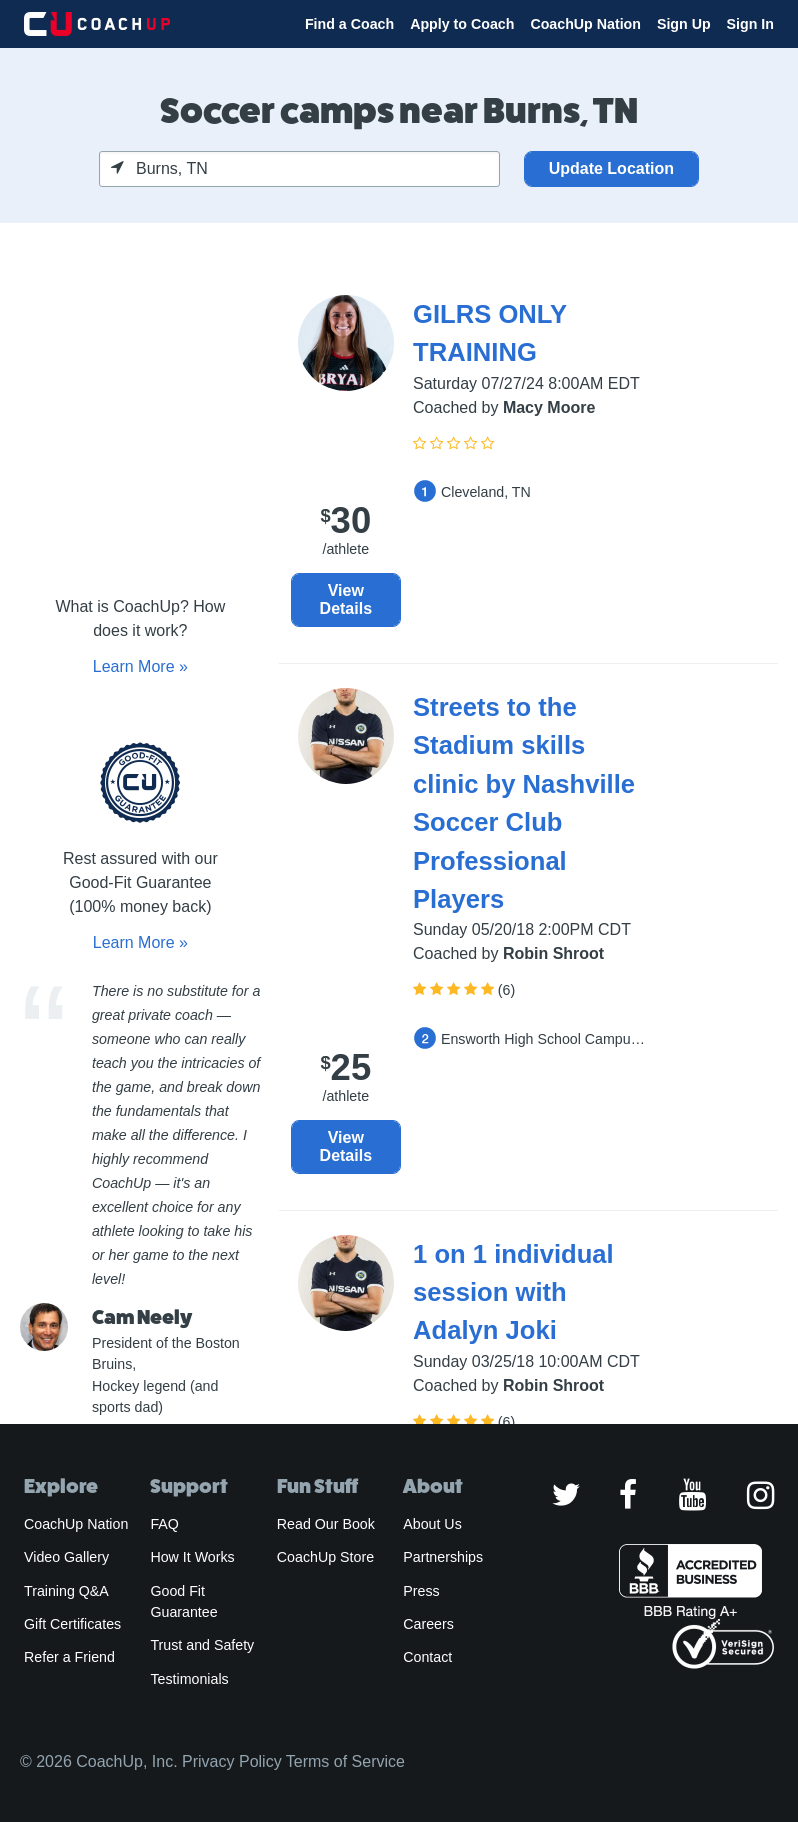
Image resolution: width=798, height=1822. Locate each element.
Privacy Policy (232, 1761)
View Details (346, 599)
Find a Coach (349, 24)
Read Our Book (326, 1524)
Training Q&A (66, 1591)
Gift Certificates (72, 1624)
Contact (427, 1657)
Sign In (750, 24)
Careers (428, 1624)
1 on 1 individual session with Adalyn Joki (513, 1292)
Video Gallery (66, 1557)
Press (421, 1591)
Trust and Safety (202, 1645)
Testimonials (189, 1679)
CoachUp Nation (585, 24)
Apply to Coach (462, 24)
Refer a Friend (69, 1657)
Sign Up (684, 24)
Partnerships (443, 1557)
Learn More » (140, 666)
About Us (432, 1524)
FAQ (164, 1524)
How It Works (192, 1557)
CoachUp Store (325, 1557)
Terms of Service (345, 1761)
